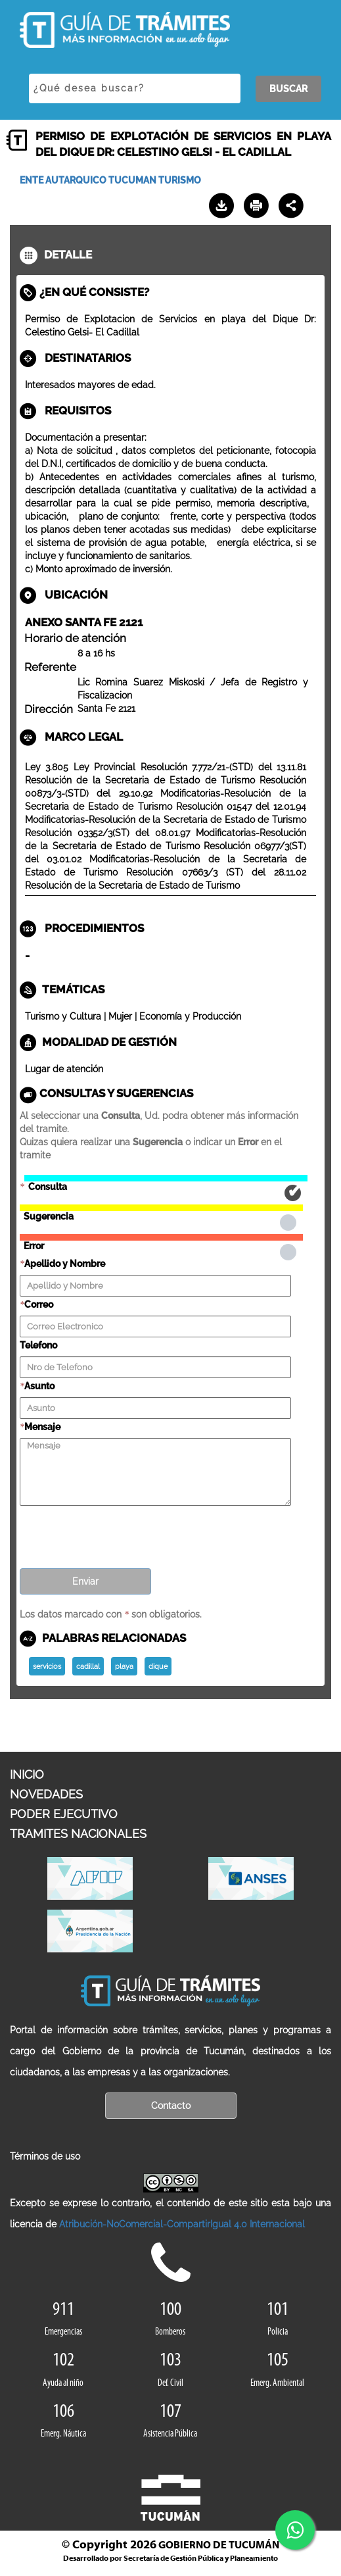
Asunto (39, 1386)
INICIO (27, 1774)
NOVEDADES (46, 1794)
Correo (38, 1304)
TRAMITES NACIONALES (78, 1834)
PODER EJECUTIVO (64, 1814)
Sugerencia (161, 1207)
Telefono (38, 1345)
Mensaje (42, 1427)
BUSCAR (288, 89)
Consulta (165, 1178)
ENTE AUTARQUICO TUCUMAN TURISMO (110, 180)
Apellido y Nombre (64, 1263)
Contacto (171, 2105)
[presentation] (119, 1532)
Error (161, 1237)
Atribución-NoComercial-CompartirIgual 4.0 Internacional (182, 2224)
